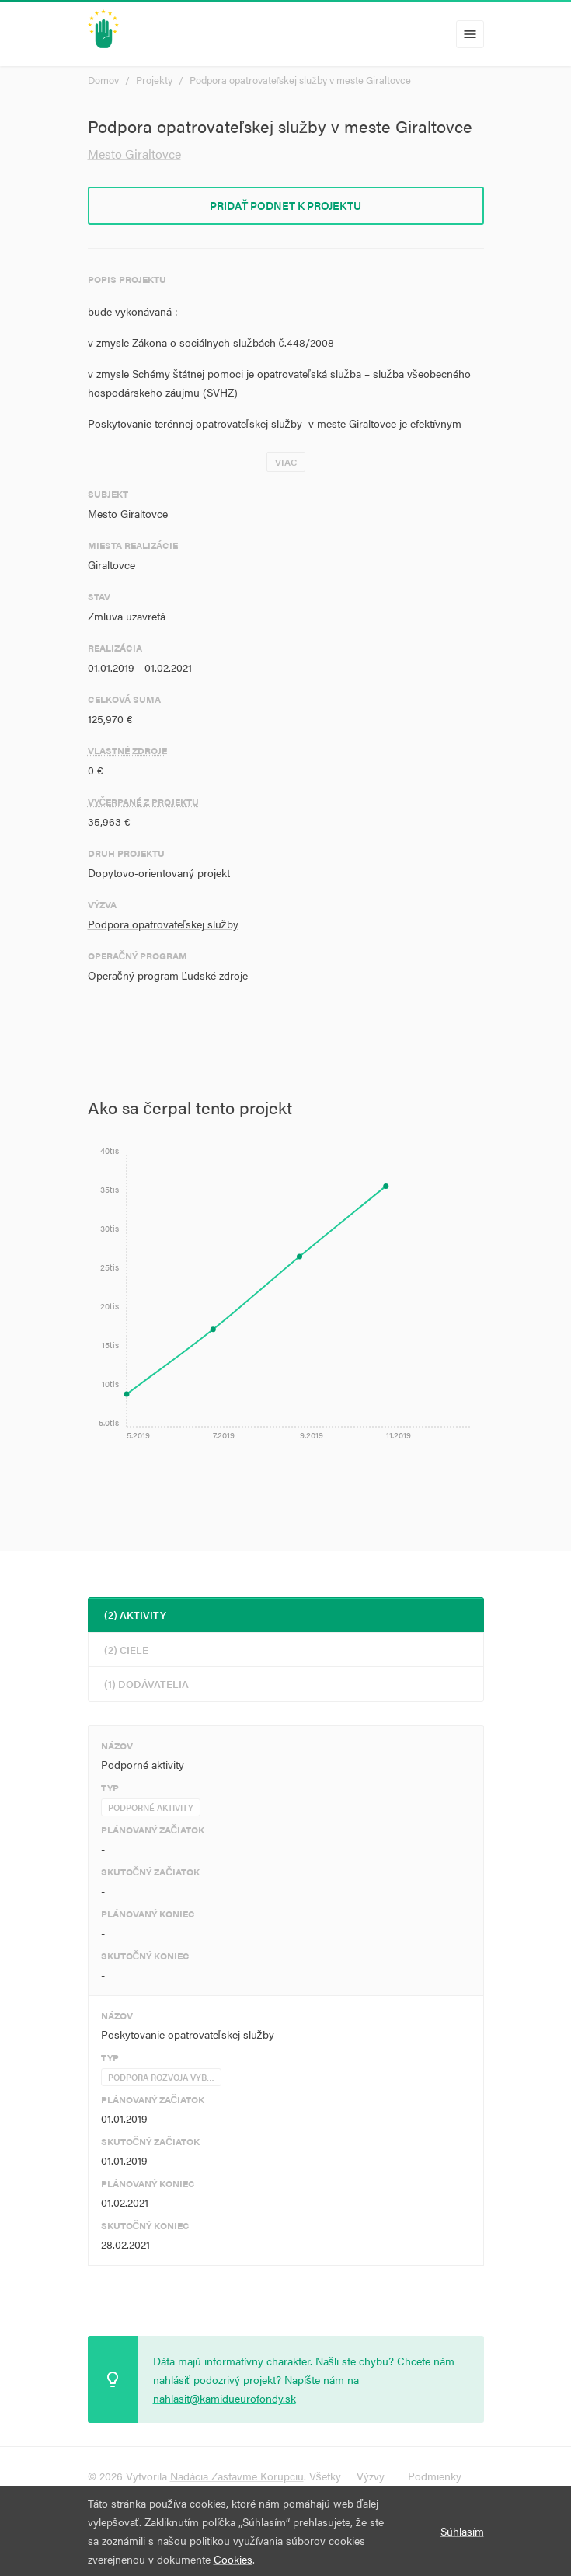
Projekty (154, 79)
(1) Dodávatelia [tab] (146, 1683)
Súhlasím (462, 2531)
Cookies (233, 2559)
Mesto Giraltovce (134, 154)
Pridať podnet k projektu (286, 205)
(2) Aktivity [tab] (135, 1614)
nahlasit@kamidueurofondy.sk (224, 2398)
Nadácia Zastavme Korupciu (237, 2475)
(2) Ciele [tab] (126, 1649)
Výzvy (371, 2475)
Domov (103, 79)
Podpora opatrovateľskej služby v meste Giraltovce (300, 79)
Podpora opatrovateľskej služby (163, 923)
